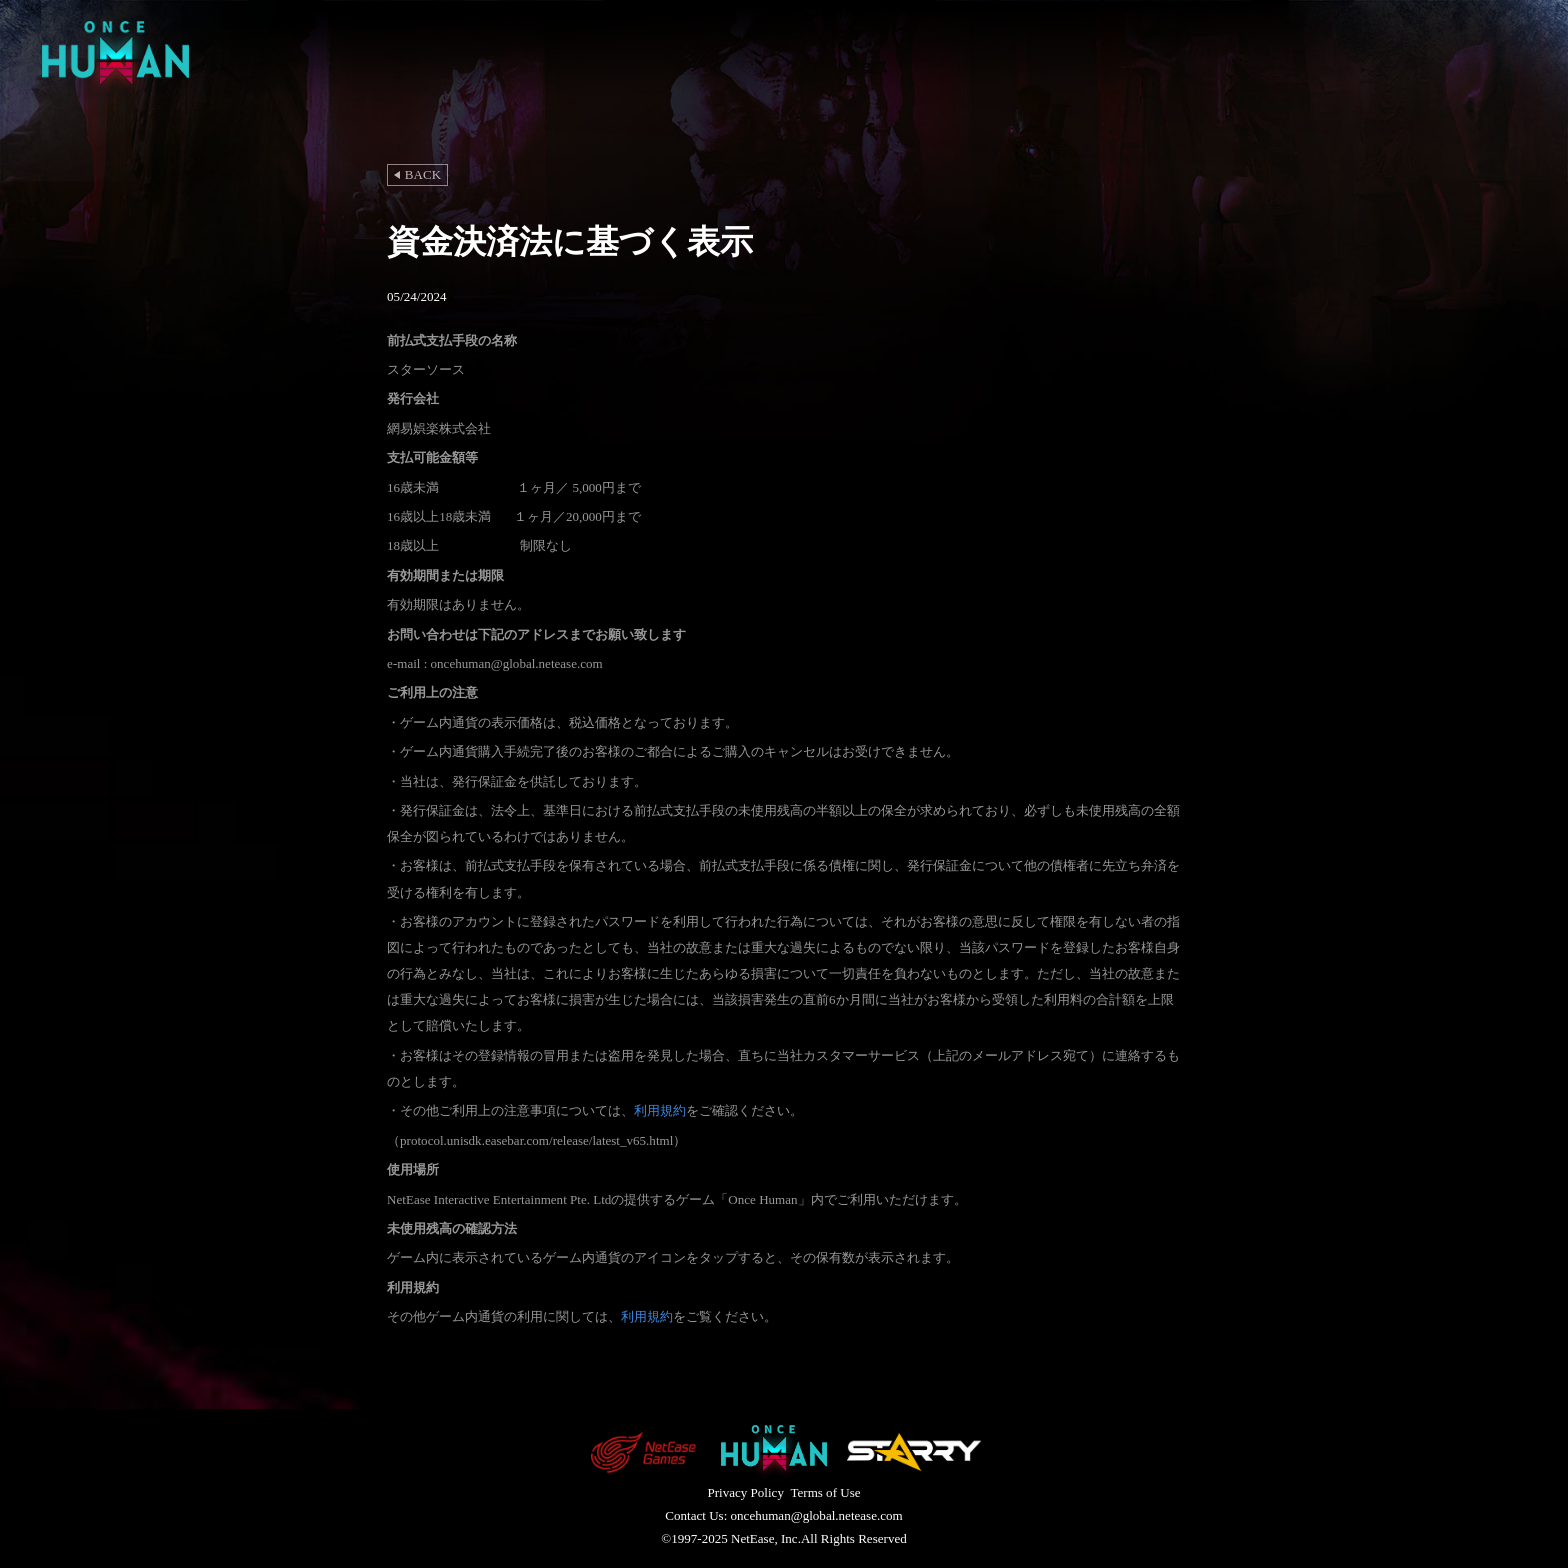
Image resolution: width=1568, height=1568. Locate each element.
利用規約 (660, 1110)
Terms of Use (825, 1492)
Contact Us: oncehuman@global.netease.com (783, 1515)
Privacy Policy (745, 1492)
